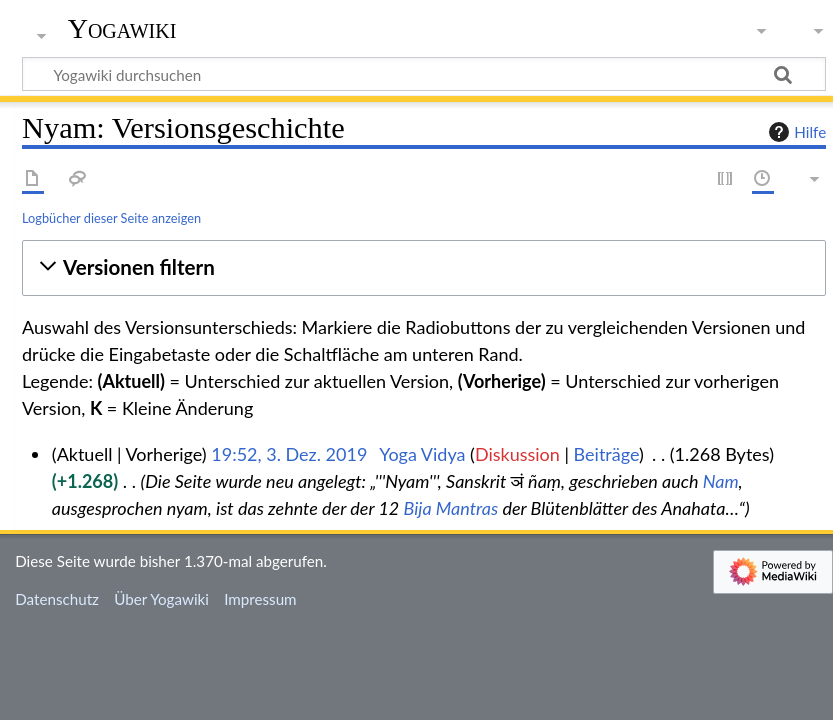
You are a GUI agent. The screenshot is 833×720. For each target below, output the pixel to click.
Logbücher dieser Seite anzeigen (111, 218)
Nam (721, 481)
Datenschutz (57, 599)
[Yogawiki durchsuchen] (424, 74)
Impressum (260, 599)
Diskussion (517, 454)
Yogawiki (122, 29)
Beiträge (606, 454)
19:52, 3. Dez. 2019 (289, 454)
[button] (424, 267)
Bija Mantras (451, 508)
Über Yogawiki (161, 599)
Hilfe (795, 132)
